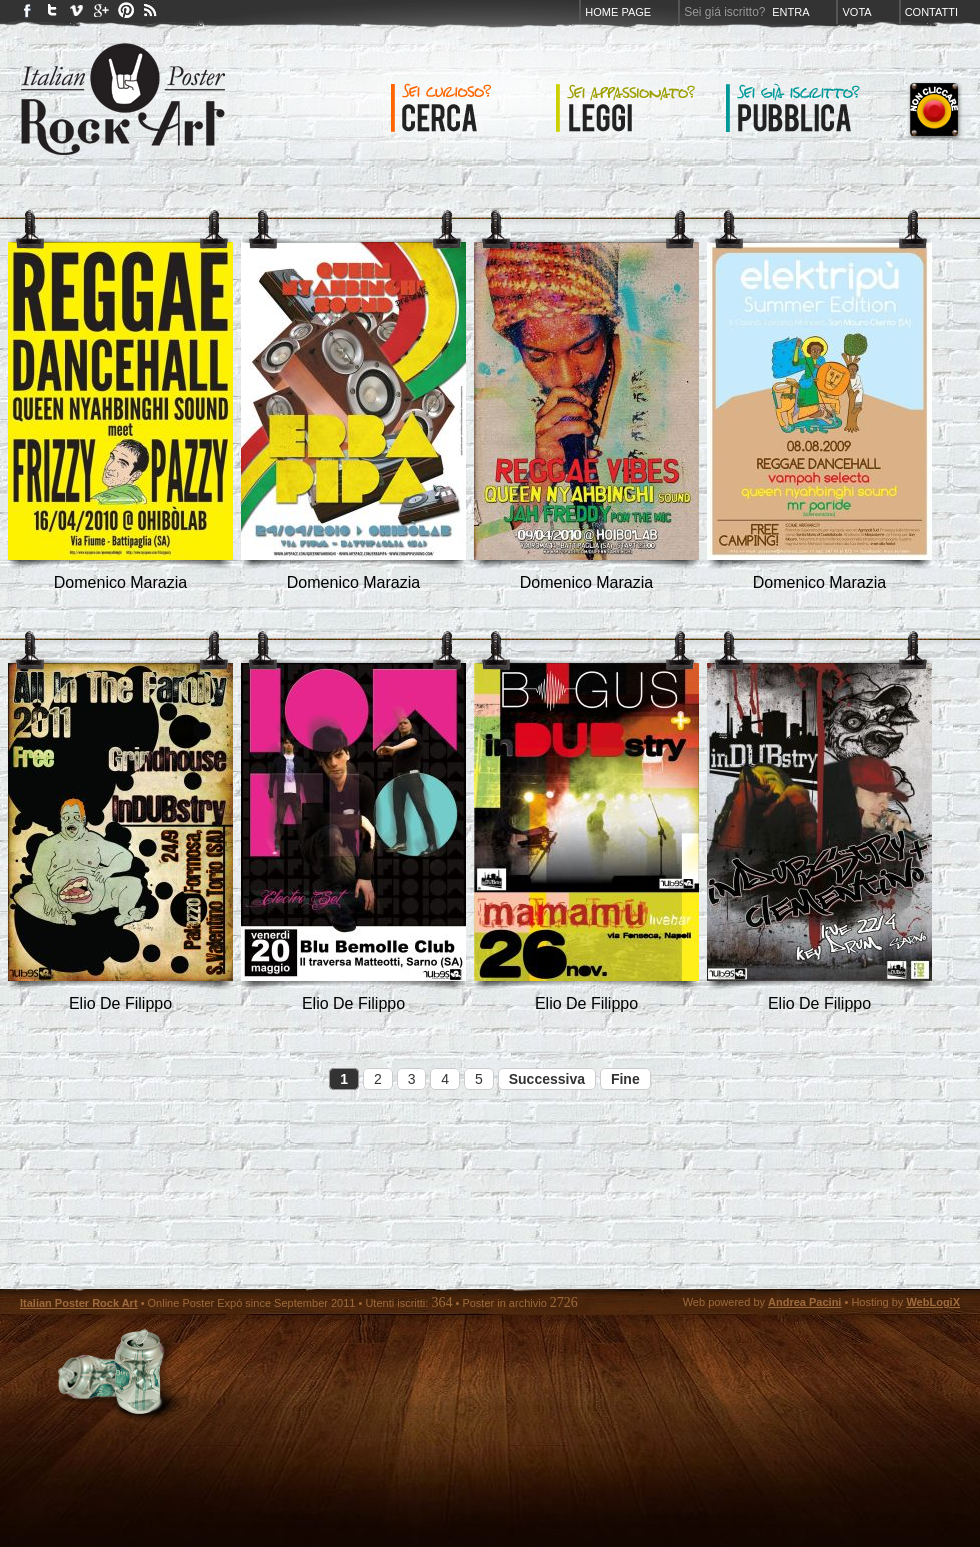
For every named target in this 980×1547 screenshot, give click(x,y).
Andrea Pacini (804, 1302)
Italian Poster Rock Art (79, 1303)
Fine (625, 1079)
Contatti (931, 12)
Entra (790, 12)
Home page (618, 12)
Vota (856, 12)
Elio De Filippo (120, 1003)
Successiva (547, 1079)
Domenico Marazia (120, 582)
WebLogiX (933, 1302)
